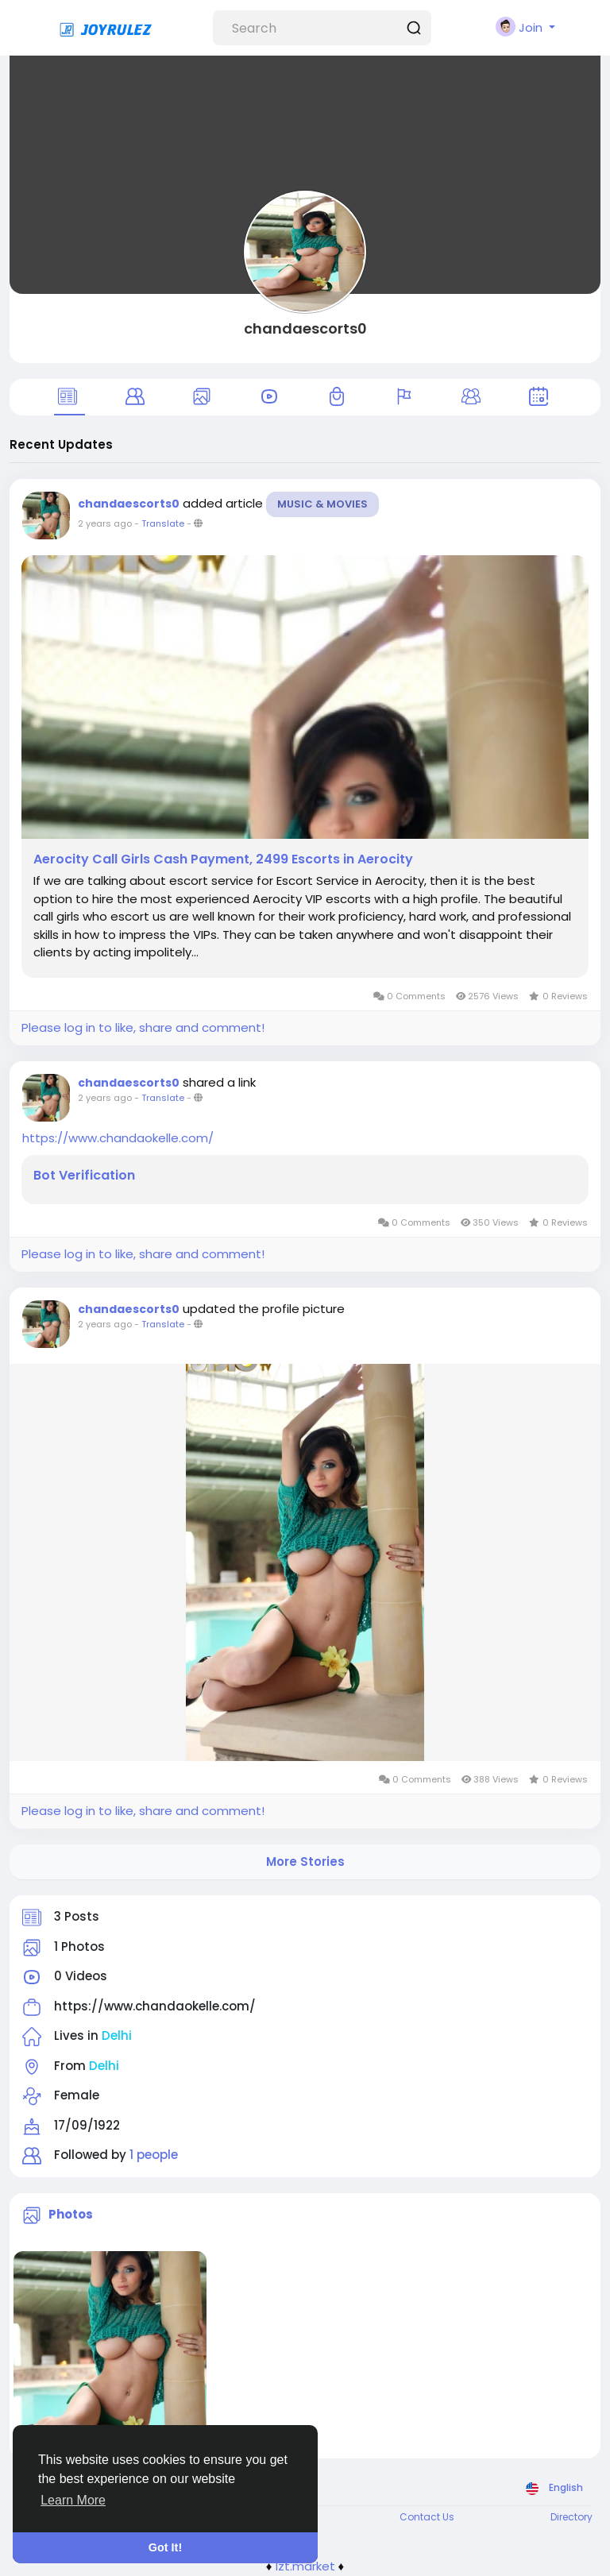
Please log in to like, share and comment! (142, 1027)
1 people (153, 2154)
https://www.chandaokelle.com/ (118, 1138)
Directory (571, 2517)
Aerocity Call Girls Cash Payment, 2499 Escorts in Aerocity (223, 859)
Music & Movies (322, 504)
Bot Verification (84, 1175)
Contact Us (427, 2517)
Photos (70, 2214)
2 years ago (105, 523)
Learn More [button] (73, 2500)
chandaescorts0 (305, 328)
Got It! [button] (165, 2547)
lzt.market (305, 2566)
